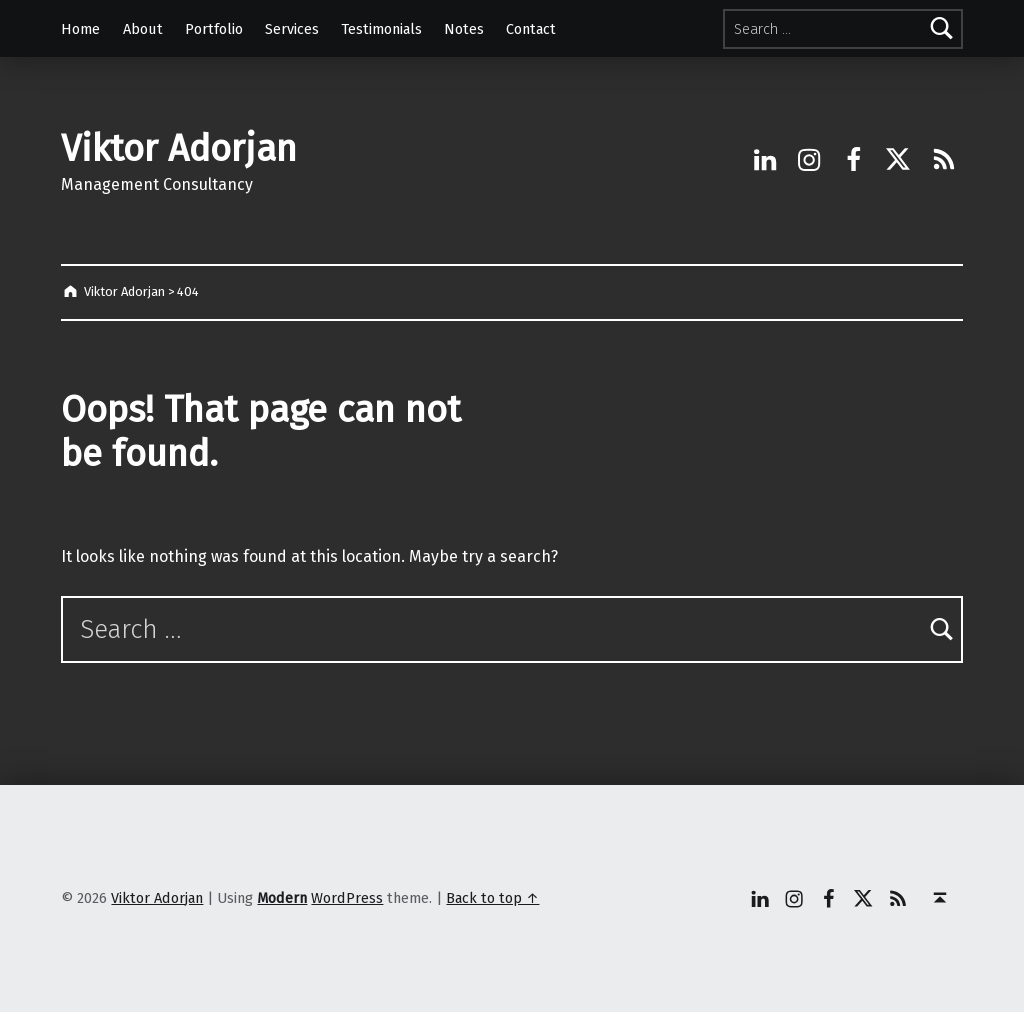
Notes (464, 29)
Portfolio (214, 29)
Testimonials (381, 29)
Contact (531, 29)
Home (80, 29)
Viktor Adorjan (179, 149)
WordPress (347, 898)
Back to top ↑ (492, 898)
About (143, 29)
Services (292, 29)
